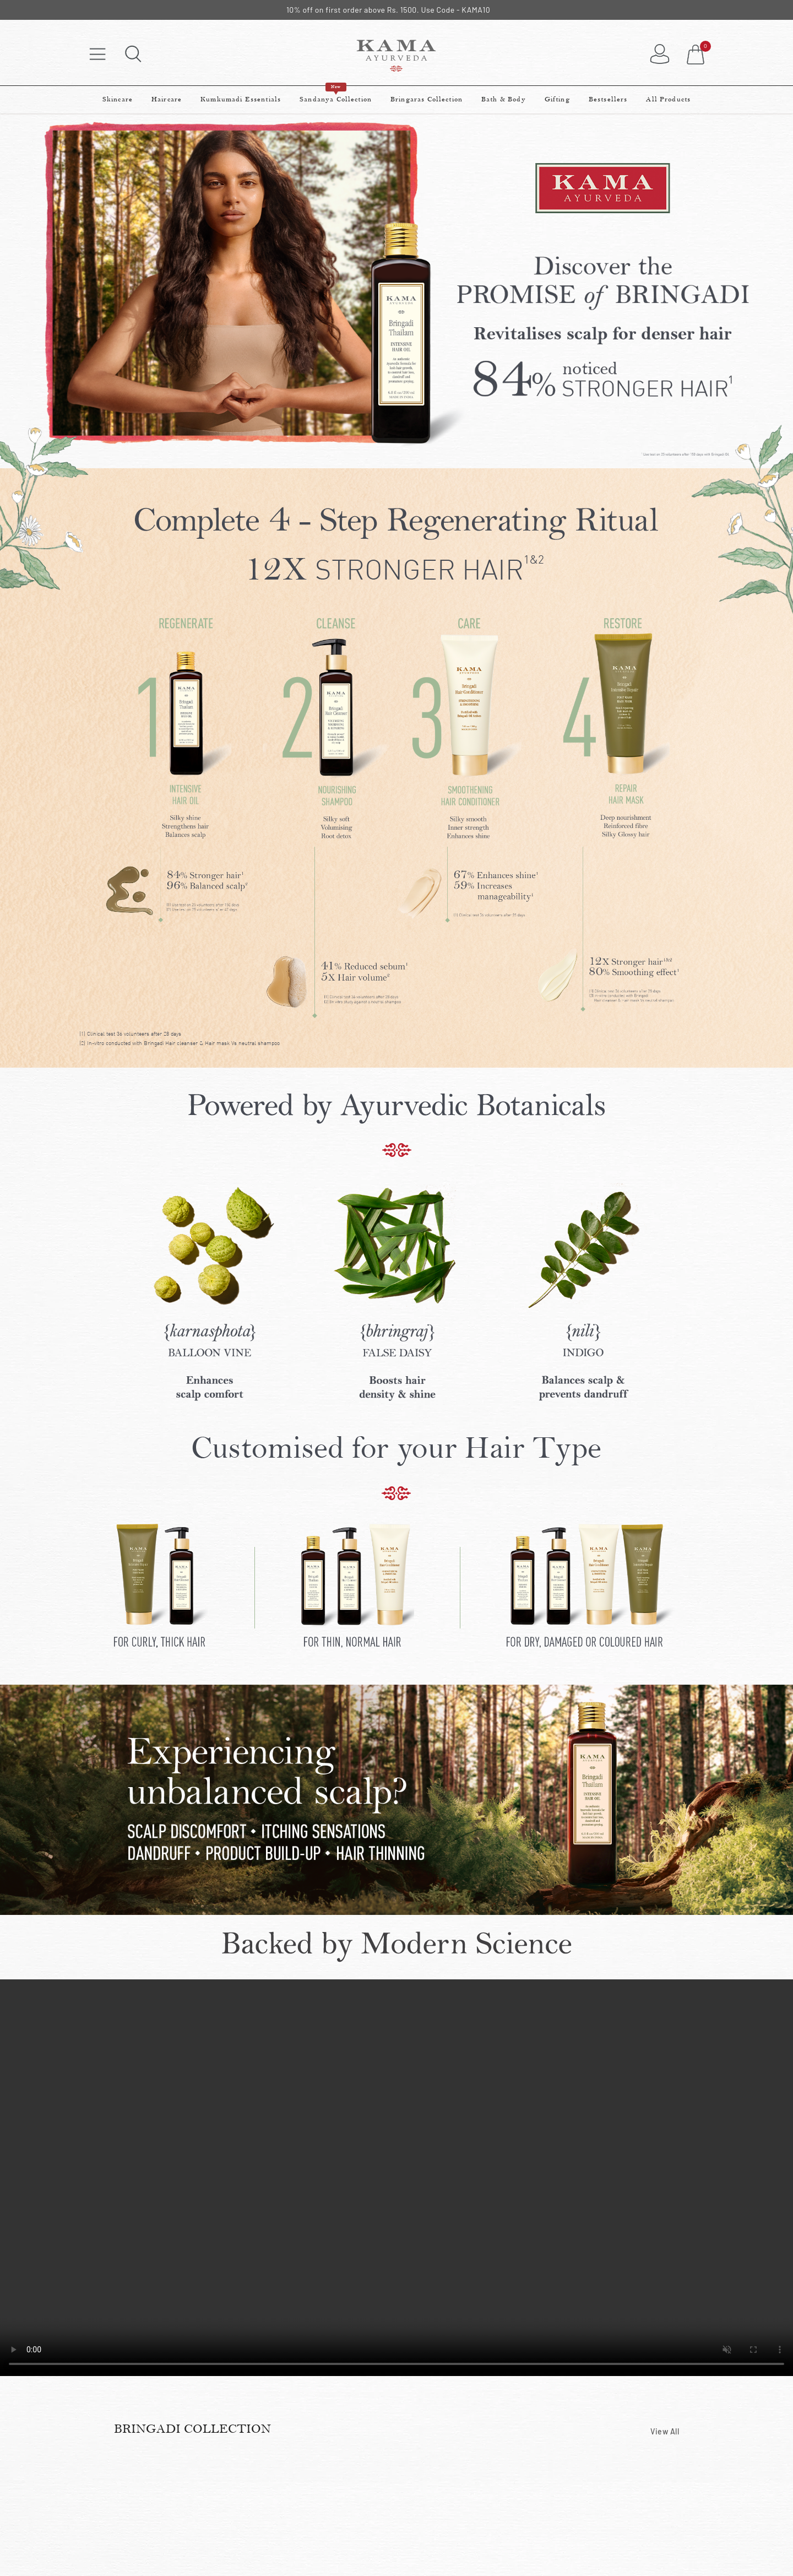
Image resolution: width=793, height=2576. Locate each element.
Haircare (166, 99)
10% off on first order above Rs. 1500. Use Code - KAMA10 (388, 9)
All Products (668, 99)
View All (664, 2431)
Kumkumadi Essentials (240, 99)
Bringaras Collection (426, 99)
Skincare (117, 99)
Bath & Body (503, 99)
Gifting (557, 99)
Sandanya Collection (336, 95)
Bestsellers (608, 99)
